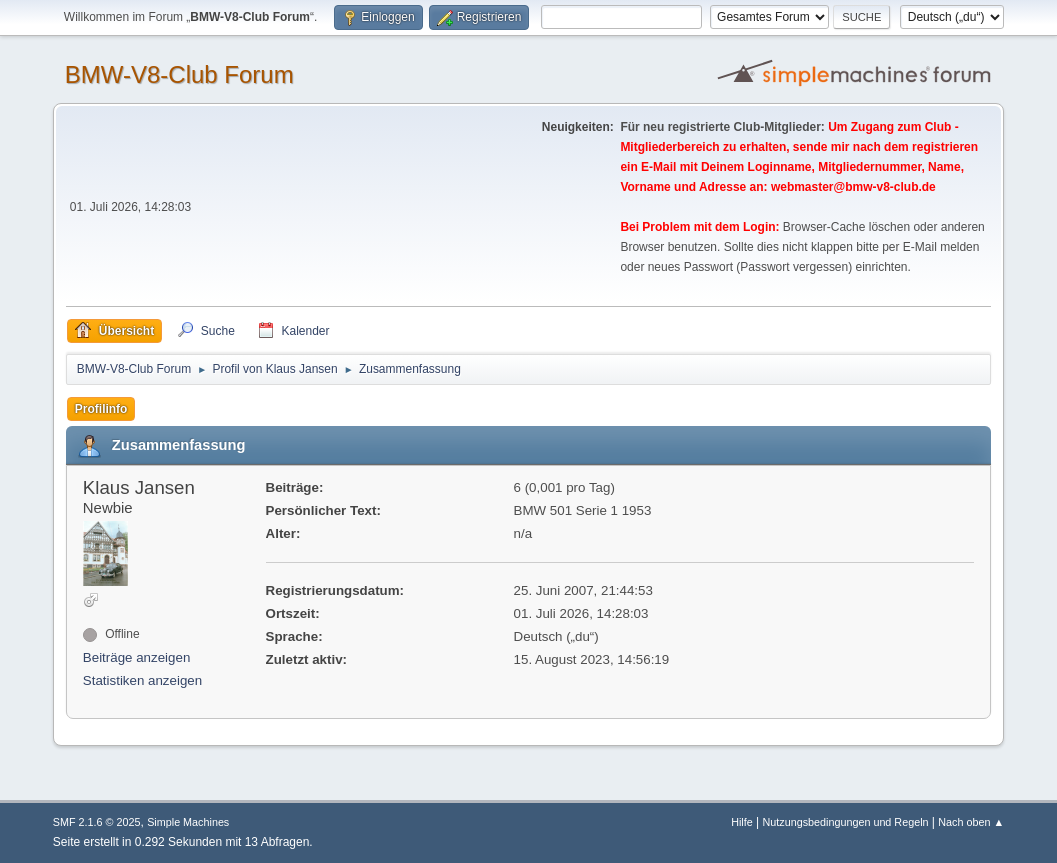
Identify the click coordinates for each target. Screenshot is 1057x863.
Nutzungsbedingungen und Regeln (845, 822)
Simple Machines (188, 822)
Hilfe (742, 822)
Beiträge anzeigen (136, 657)
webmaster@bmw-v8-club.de (853, 187)
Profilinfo (101, 409)
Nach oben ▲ (971, 822)
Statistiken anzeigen (142, 680)
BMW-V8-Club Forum (179, 74)
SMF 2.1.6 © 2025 (97, 822)
